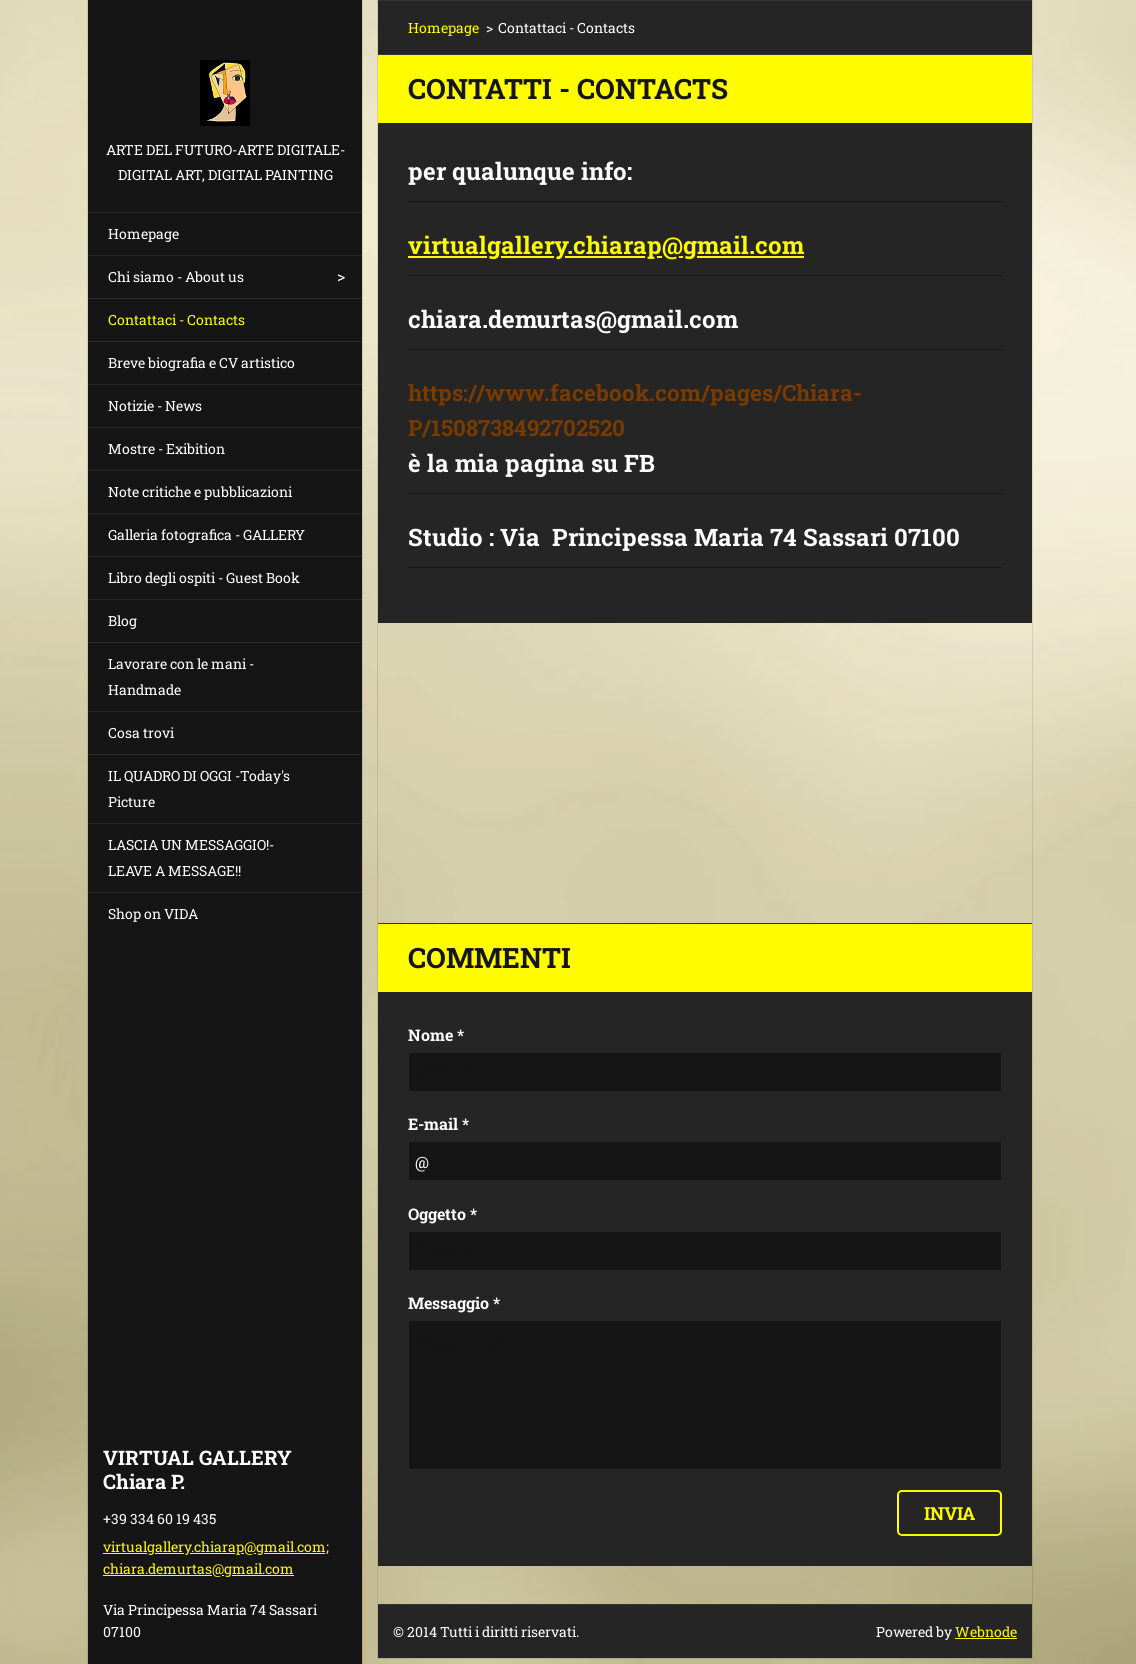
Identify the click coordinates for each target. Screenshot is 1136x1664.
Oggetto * (442, 1213)
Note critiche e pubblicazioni (200, 491)
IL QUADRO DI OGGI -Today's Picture (199, 788)
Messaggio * (454, 1302)
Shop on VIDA (153, 913)
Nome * (436, 1034)
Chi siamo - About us (176, 276)
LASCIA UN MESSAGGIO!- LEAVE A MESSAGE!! (191, 857)
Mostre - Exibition (166, 448)
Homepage (143, 233)
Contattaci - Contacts (176, 319)
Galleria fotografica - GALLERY (206, 534)
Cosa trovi (141, 732)
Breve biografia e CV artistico (201, 362)
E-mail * (438, 1123)
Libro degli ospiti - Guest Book (204, 577)
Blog (122, 620)
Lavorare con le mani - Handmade (181, 676)
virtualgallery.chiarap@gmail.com (606, 245)
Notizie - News (155, 405)
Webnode (986, 1631)
